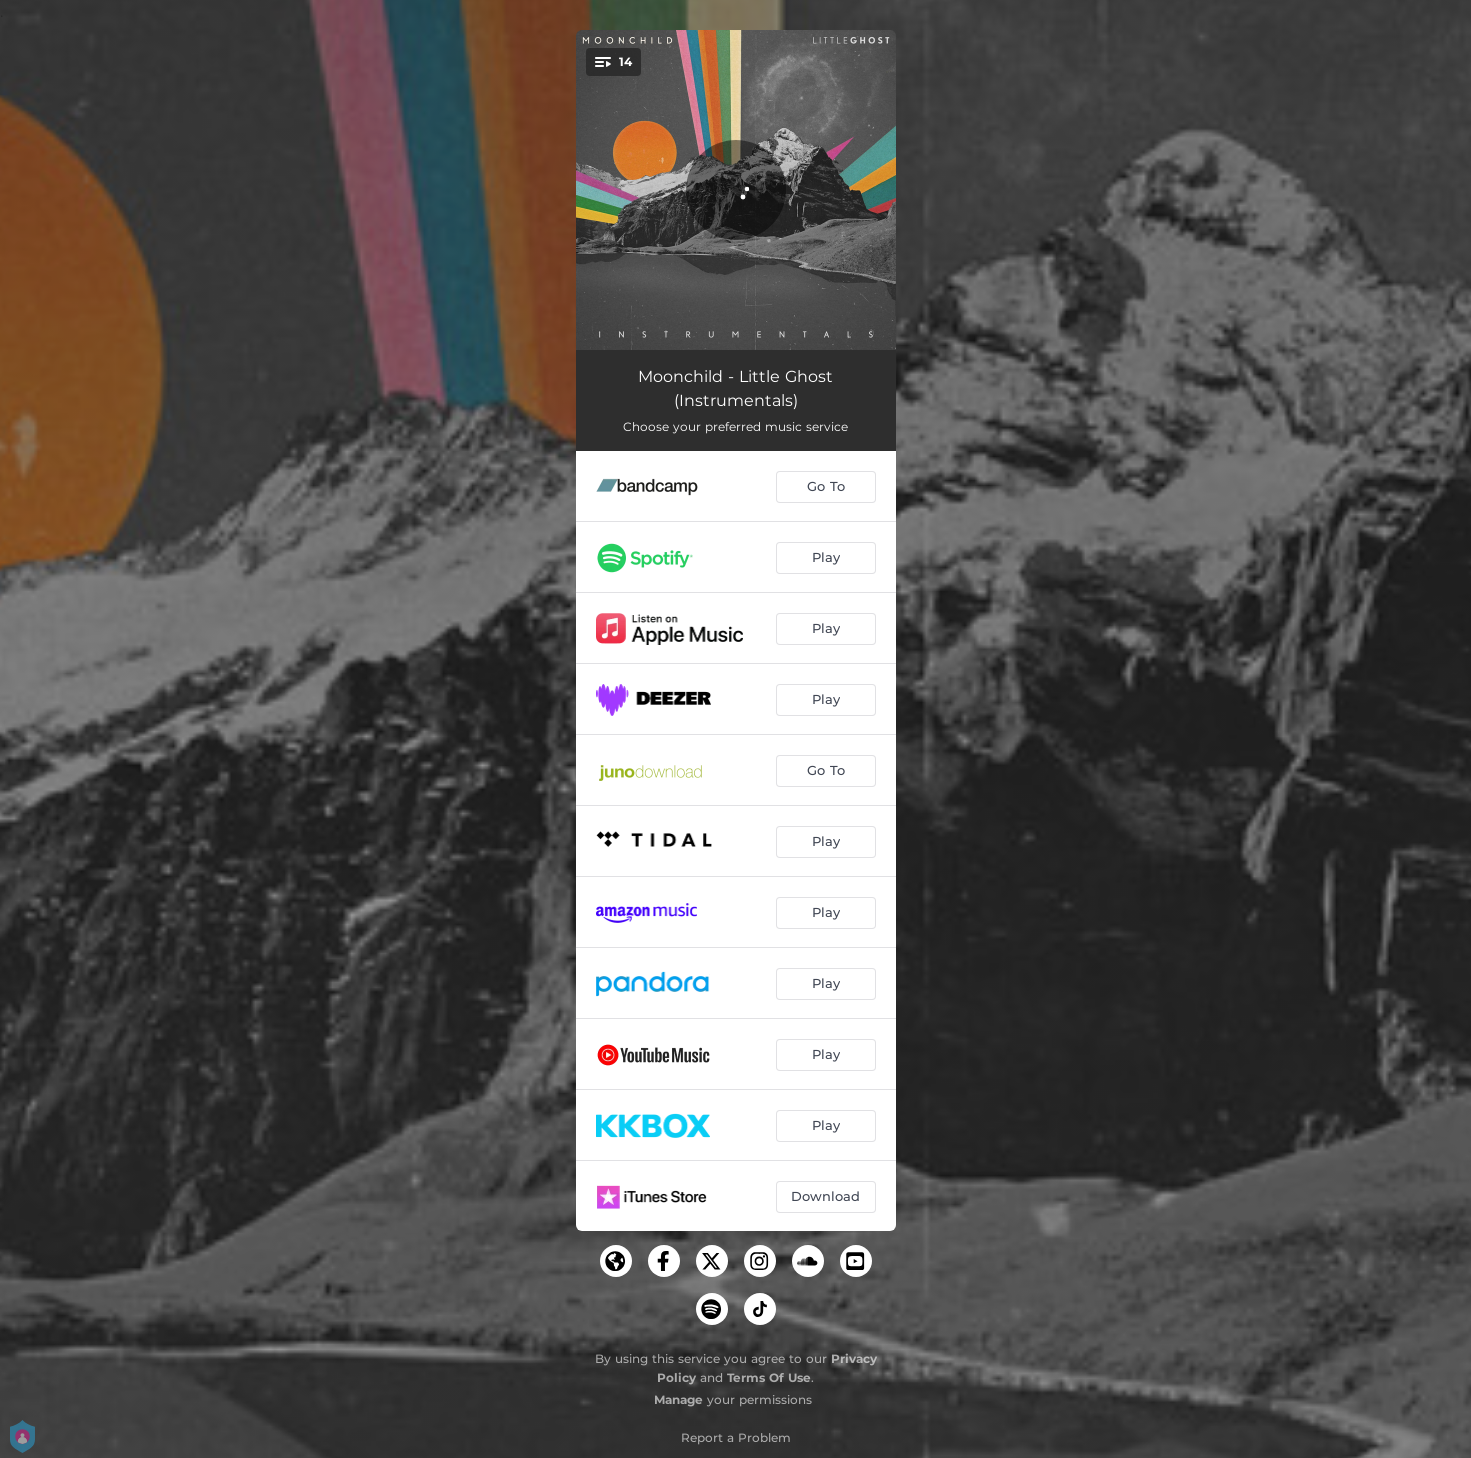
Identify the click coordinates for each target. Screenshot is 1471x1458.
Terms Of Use (769, 1377)
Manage (678, 1399)
